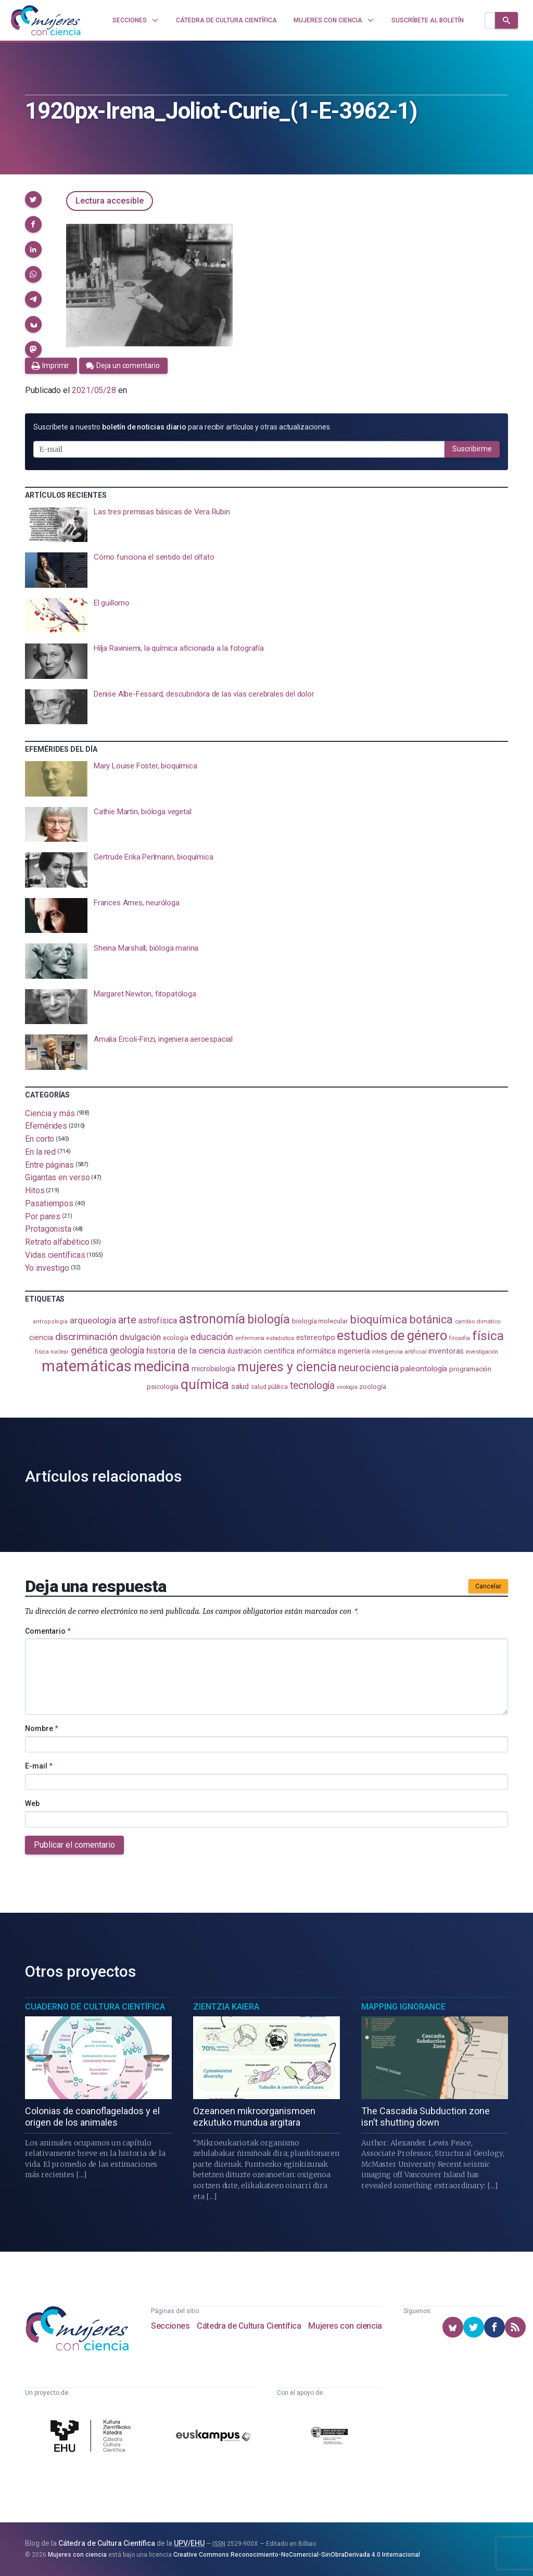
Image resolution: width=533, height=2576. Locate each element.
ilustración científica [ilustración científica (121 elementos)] (261, 1351)
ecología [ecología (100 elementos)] (175, 1338)
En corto (39, 1139)
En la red (40, 1152)
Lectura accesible (109, 201)
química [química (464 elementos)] (205, 1384)
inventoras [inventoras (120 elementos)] (445, 1351)
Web (32, 1803)
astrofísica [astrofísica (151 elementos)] (157, 1320)
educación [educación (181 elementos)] (212, 1336)
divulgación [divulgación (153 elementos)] (140, 1337)
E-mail (39, 1766)
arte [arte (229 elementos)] (127, 1320)
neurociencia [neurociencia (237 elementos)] (368, 1367)
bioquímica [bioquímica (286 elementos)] (379, 1319)
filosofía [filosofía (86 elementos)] (459, 1338)
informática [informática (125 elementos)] (316, 1351)
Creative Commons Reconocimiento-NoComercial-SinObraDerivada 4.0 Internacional (296, 2554)
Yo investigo (47, 1267)
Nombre (41, 1728)
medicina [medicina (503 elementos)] (161, 1366)
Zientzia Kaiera (226, 2007)
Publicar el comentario (74, 1845)
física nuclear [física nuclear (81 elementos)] (52, 1351)
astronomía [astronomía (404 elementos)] (212, 1319)
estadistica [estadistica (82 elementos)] (280, 1338)
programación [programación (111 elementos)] (470, 1369)
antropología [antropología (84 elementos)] (50, 1321)
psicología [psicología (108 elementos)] (163, 1387)
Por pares (42, 1216)
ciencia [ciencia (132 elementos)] (41, 1337)
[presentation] (266, 524)
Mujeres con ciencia (345, 2326)
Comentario (48, 1631)
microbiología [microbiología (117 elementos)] (213, 1369)
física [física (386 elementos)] (488, 1335)
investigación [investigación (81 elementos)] (482, 1351)
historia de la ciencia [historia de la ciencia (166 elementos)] (185, 1350)
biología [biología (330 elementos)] (268, 1319)
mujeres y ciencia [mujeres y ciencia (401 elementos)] (287, 1366)
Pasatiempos (49, 1203)
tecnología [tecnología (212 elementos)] (312, 1386)
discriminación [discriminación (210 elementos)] (86, 1337)
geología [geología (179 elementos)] (127, 1350)
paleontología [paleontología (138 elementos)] (423, 1368)
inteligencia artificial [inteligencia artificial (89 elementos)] (399, 1351)
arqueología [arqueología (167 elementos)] (93, 1320)
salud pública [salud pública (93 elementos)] (269, 1387)
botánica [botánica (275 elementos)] (431, 1319)
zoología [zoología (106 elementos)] (372, 1387)
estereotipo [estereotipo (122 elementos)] (315, 1337)
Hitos (35, 1190)
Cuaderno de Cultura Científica (95, 2007)
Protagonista (48, 1229)
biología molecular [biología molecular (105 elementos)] (320, 1321)
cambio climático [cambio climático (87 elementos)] (477, 1321)
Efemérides (46, 1126)
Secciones (170, 2326)
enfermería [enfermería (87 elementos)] (249, 1338)
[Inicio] (46, 20)
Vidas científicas (55, 1255)
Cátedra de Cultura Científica (249, 2326)
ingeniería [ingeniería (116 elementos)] (354, 1351)
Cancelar (488, 1586)
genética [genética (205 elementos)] (89, 1350)
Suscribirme (472, 449)
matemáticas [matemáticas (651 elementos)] (87, 1366)
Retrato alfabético (57, 1242)
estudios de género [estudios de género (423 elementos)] (392, 1335)
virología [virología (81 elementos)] (347, 1387)
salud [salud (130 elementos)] (240, 1386)
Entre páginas (49, 1164)
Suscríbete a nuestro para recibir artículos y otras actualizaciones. (182, 427)
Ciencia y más (50, 1113)
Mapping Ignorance (403, 2007)
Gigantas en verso (57, 1177)
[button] (33, 199)
